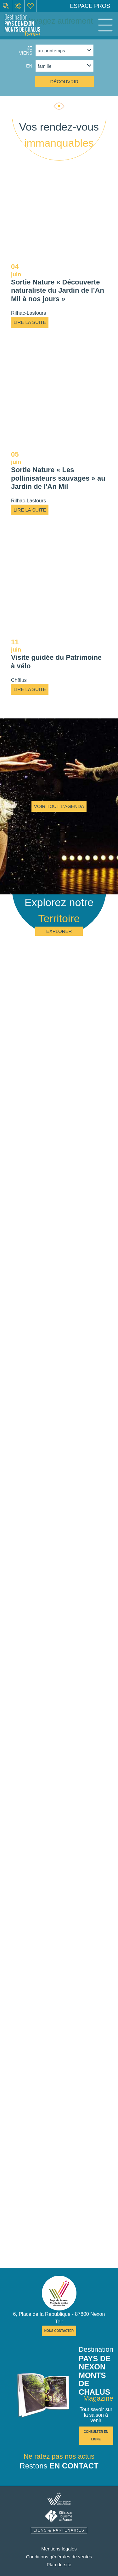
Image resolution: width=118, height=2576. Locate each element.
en (29, 65)
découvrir (64, 81)
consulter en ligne (96, 2435)
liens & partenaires (59, 2530)
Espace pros (90, 6)
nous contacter (59, 2331)
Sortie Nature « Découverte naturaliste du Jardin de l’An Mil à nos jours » (57, 290)
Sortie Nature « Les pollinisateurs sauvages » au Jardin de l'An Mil (58, 478)
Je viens (25, 50)
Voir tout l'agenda (59, 806)
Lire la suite (30, 322)
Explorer (59, 931)
